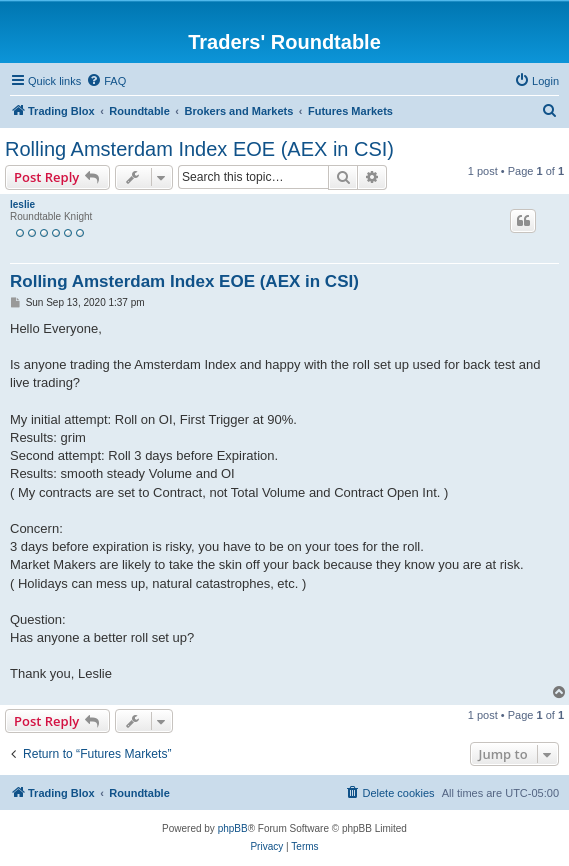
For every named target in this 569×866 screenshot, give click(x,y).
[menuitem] (106, 81)
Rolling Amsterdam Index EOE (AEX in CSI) (199, 149)
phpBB (233, 828)
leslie (22, 204)
